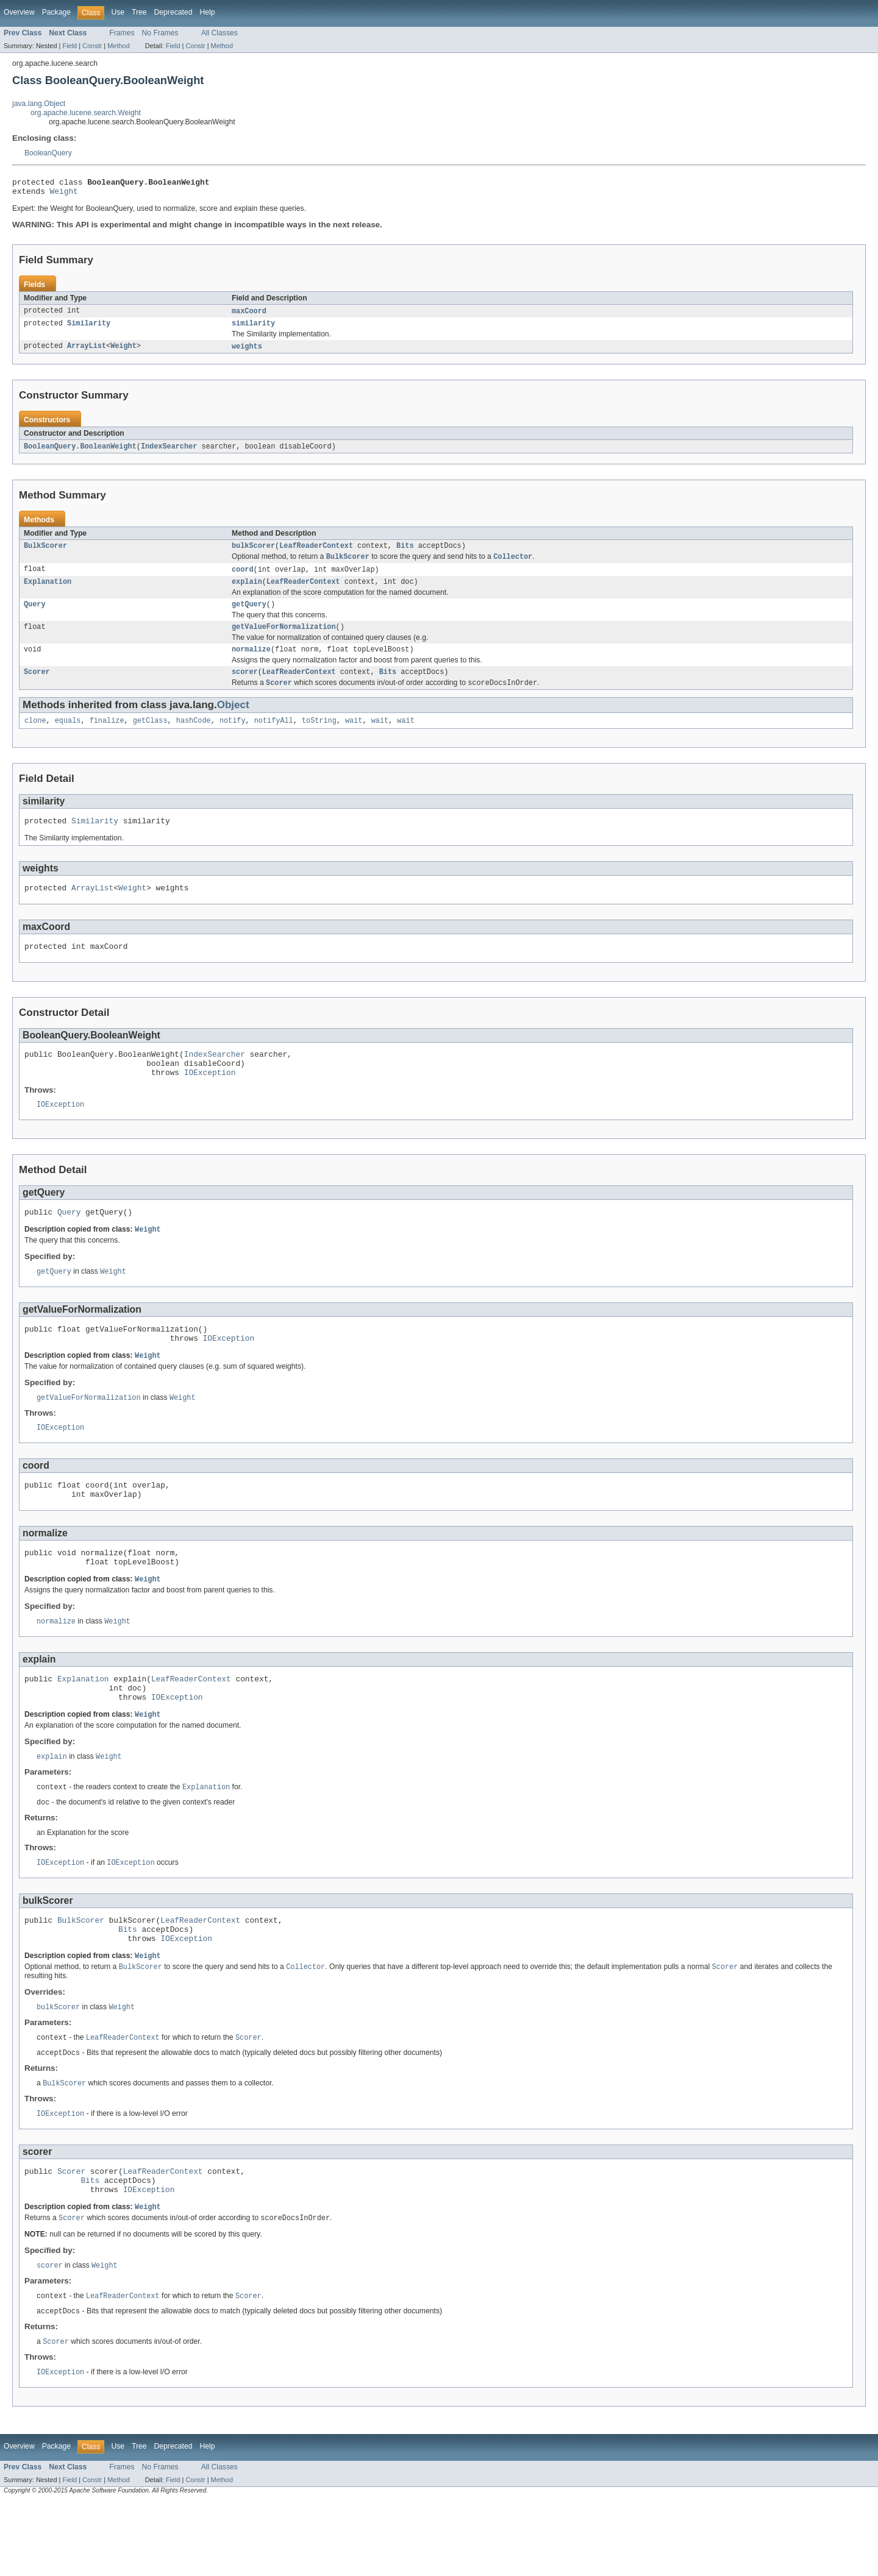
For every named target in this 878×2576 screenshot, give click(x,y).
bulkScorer (253, 553)
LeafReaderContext (316, 553)
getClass (150, 737)
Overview (19, 12)
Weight (64, 194)
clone (35, 737)
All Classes (219, 33)
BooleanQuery (48, 153)
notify (233, 737)
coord (243, 578)
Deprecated (173, 12)
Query (35, 615)
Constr (92, 45)
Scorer (37, 687)
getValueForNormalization (284, 639)
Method (118, 45)
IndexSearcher (169, 453)
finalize (107, 737)
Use (117, 12)
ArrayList (86, 352)
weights (247, 352)
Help (207, 12)
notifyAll (273, 737)
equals (68, 737)
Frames (121, 33)
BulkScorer (45, 553)
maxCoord (249, 315)
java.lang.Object (38, 103)
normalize (251, 663)
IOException (210, 1100)
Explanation (47, 592)
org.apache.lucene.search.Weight (85, 112)
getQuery (249, 615)
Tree (139, 12)
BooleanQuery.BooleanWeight (80, 453)
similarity (253, 328)
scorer (245, 687)
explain (247, 592)
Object (233, 720)
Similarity (88, 328)
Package (56, 12)
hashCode (193, 737)
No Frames (160, 33)
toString (319, 737)
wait (353, 737)
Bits (404, 553)
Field (69, 45)
